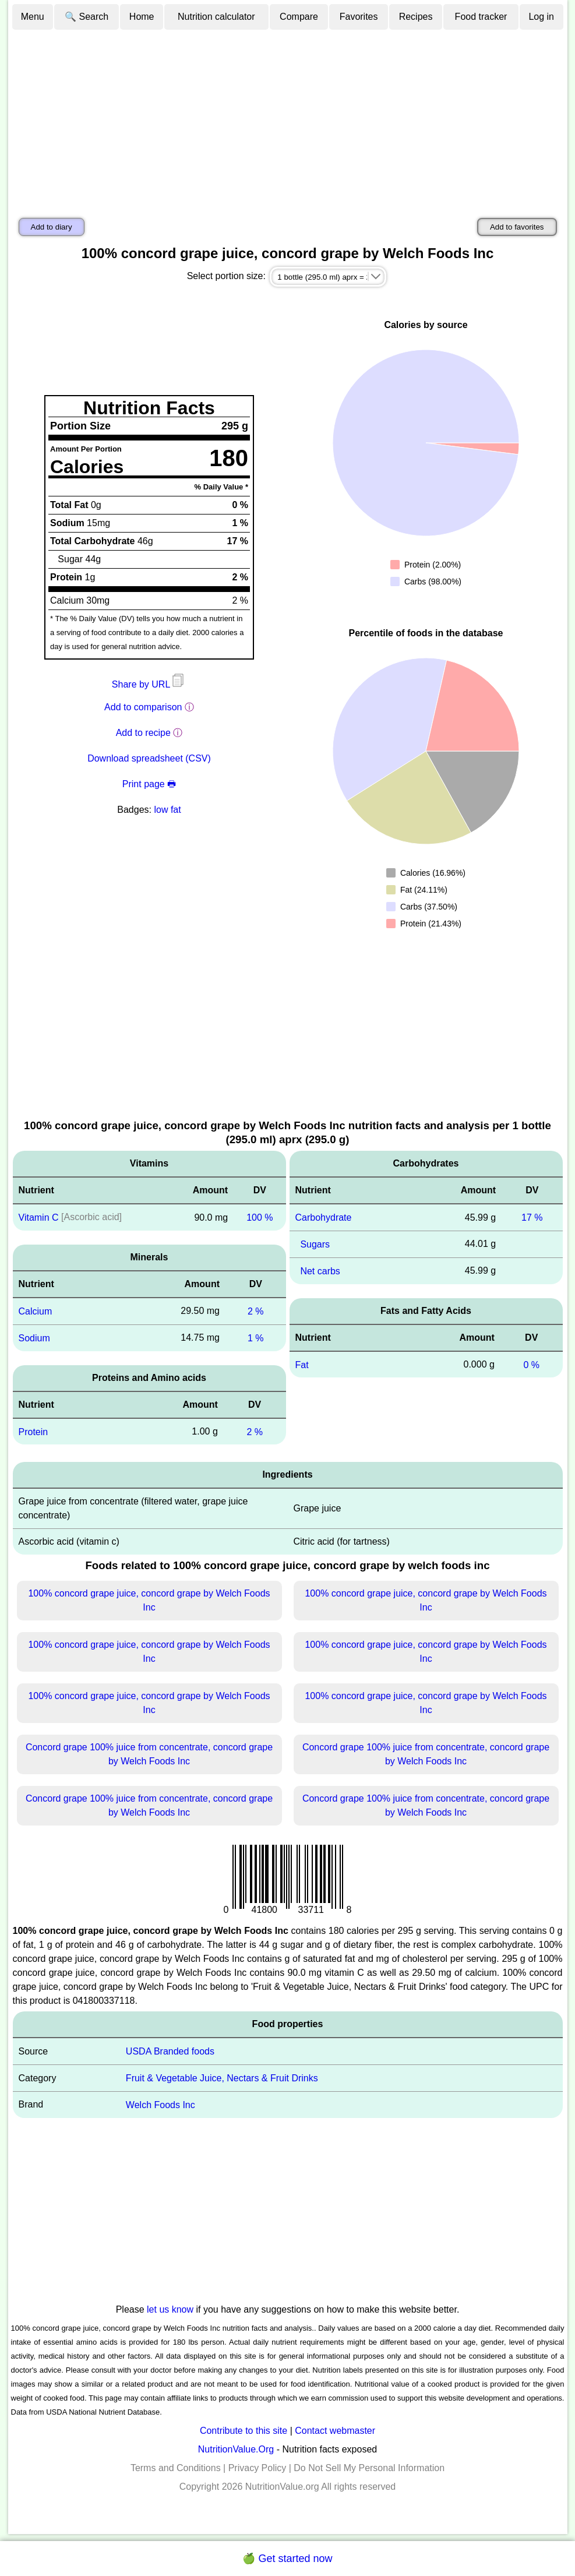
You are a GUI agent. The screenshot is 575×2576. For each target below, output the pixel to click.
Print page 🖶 (149, 784)
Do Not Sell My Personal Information (369, 2468)
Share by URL (149, 684)
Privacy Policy (257, 2468)
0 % (531, 1364)
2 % (256, 1311)
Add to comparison (143, 707)
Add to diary (51, 227)
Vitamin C (39, 1217)
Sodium (34, 1338)
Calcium (35, 1311)
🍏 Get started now (287, 2558)
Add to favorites (517, 227)
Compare (299, 17)
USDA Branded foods (170, 2051)
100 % (259, 1217)
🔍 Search (86, 17)
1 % (256, 1338)
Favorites (359, 17)
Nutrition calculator (216, 17)
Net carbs (320, 1271)
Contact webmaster (335, 2431)
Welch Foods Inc (160, 2105)
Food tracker (481, 17)
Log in (541, 17)
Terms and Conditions (175, 2468)
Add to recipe (143, 733)
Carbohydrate (323, 1217)
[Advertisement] (288, 118)
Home (141, 17)
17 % (531, 1217)
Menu (32, 17)
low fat (167, 810)
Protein (33, 1431)
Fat (302, 1364)
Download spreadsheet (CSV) (149, 758)
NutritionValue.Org (236, 2449)
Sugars (315, 1244)
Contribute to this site (243, 2431)
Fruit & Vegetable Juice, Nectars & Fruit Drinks (222, 2078)
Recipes (416, 17)
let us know (170, 2309)
